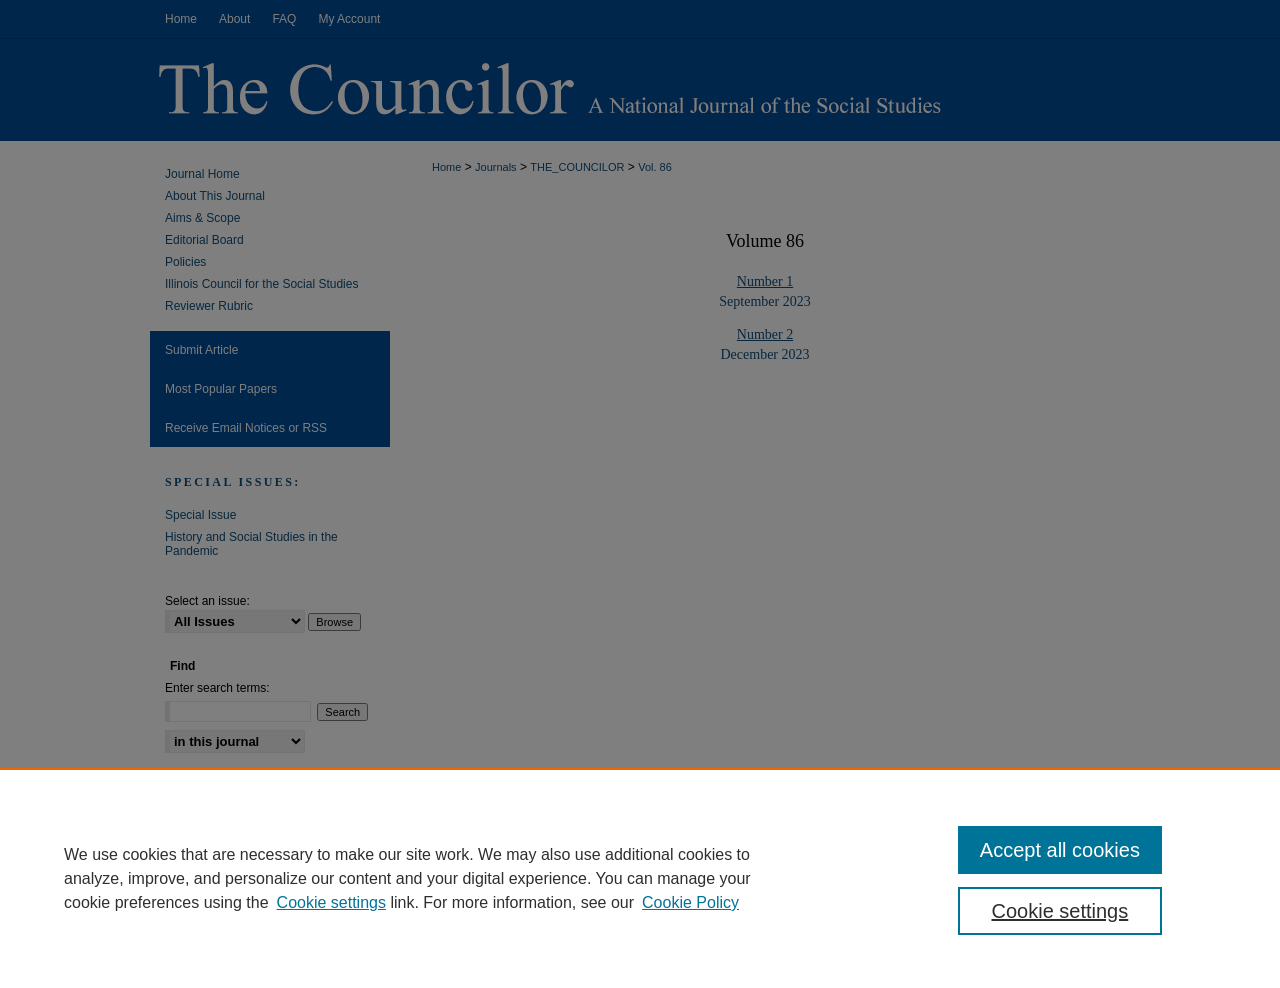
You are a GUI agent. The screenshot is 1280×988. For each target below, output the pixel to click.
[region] (640, 878)
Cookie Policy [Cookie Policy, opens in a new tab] (690, 902)
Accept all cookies (1060, 850)
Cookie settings (331, 902)
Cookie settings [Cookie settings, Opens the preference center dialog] (1060, 911)
